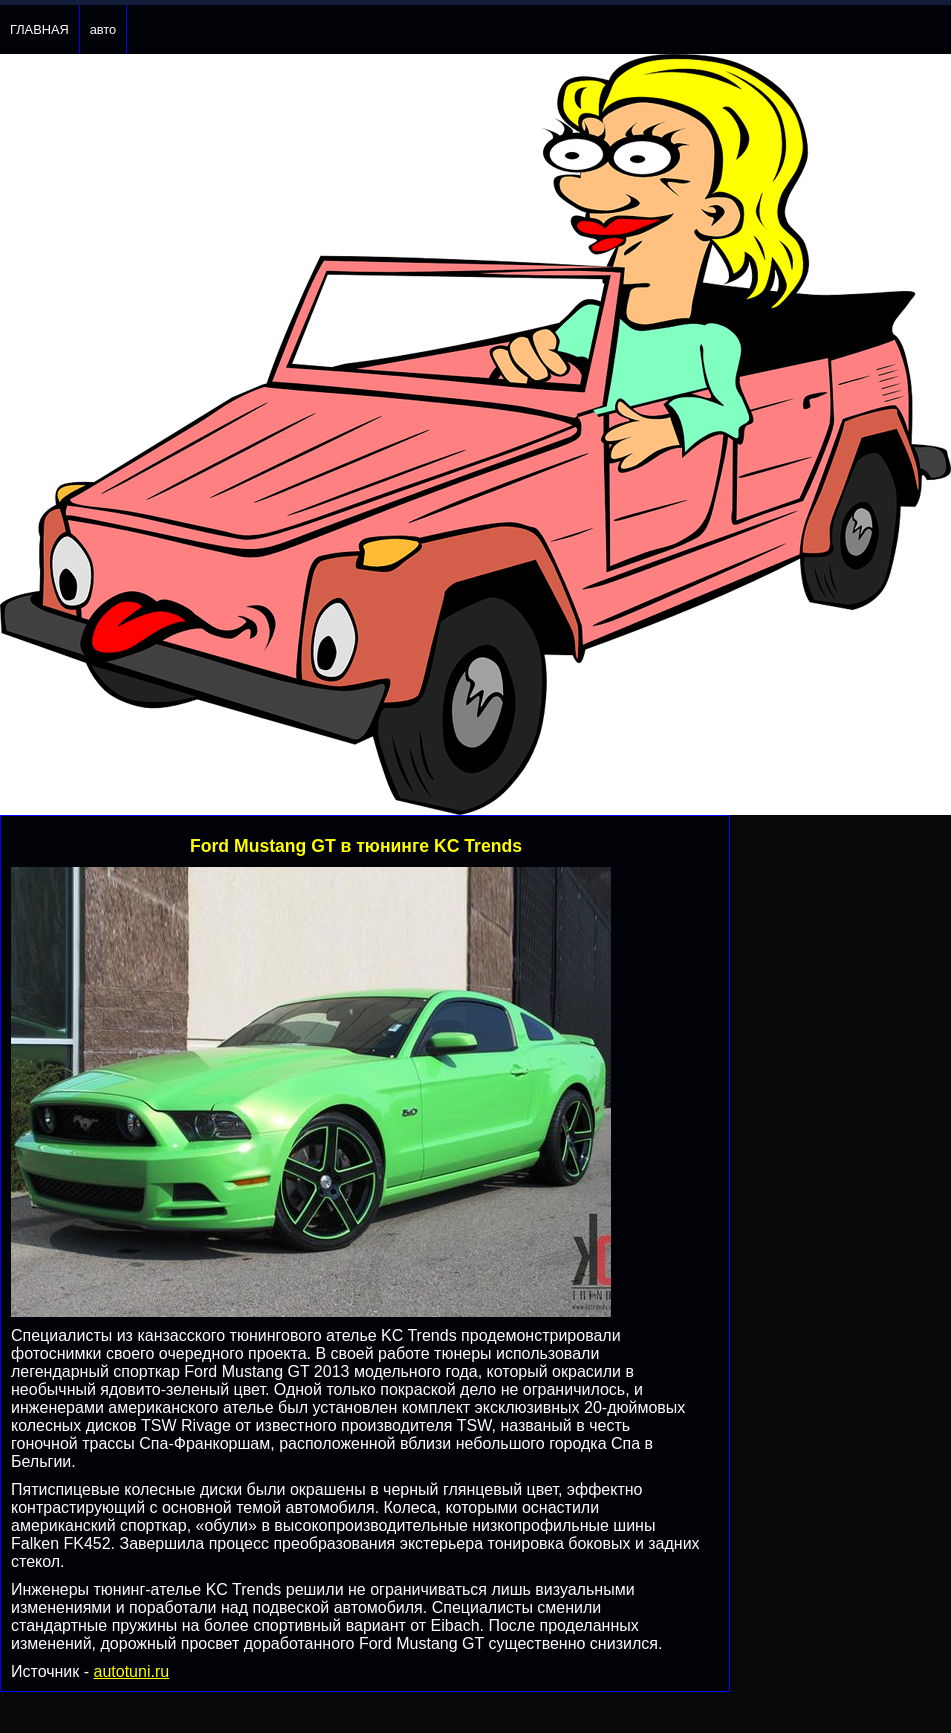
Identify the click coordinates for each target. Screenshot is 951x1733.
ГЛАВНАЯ (39, 29)
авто (103, 29)
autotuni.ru (132, 1671)
